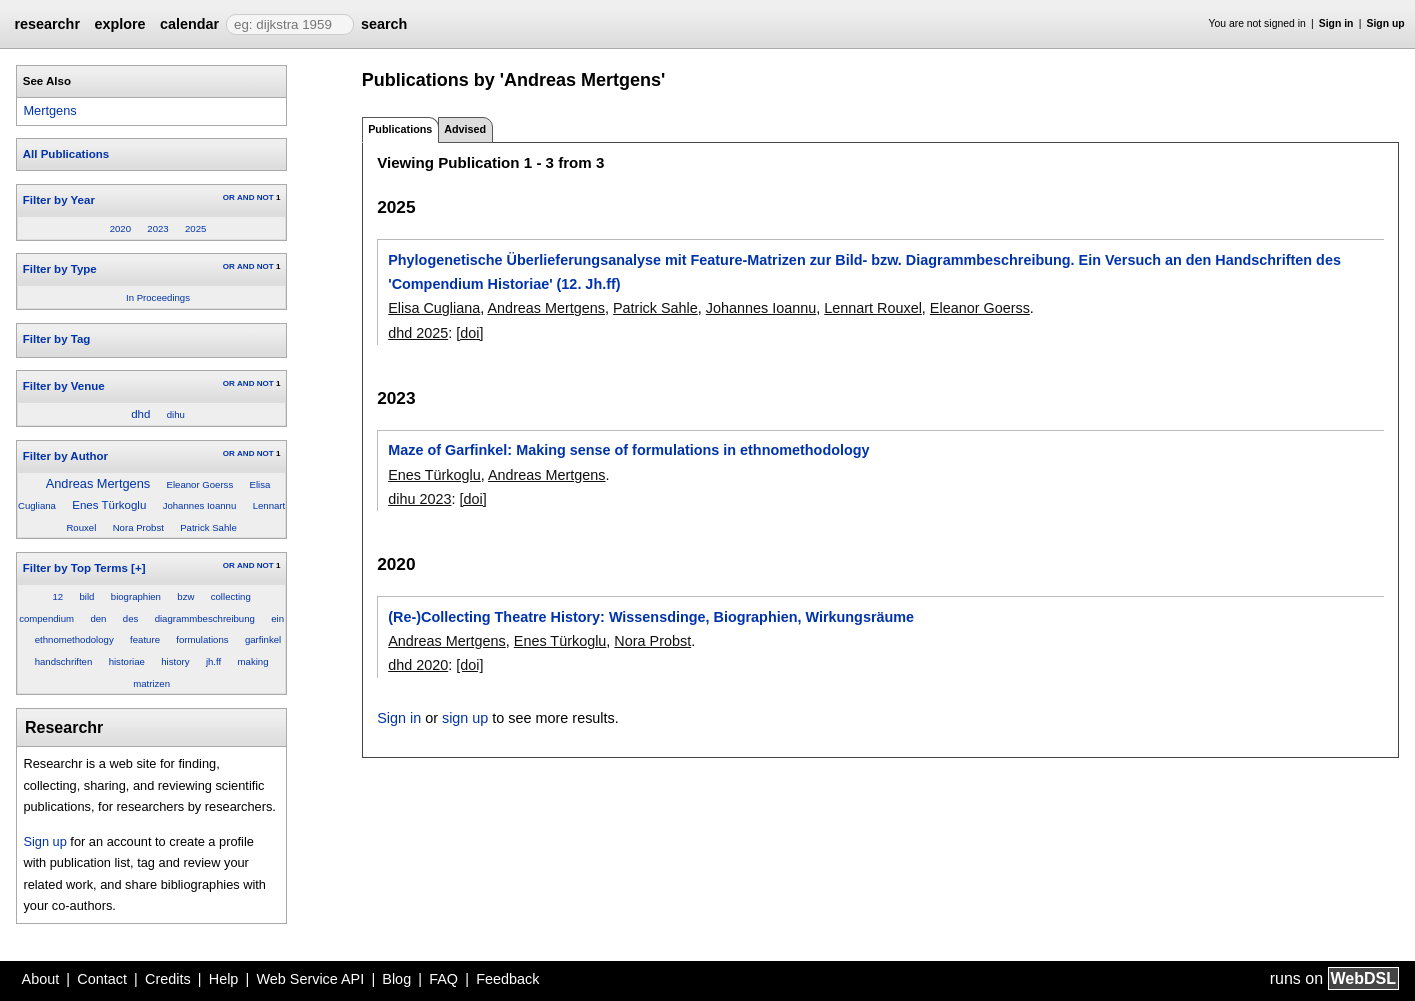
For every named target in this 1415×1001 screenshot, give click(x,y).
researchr (47, 24)
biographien (136, 596)
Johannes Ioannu (200, 505)
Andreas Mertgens (98, 483)
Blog (396, 979)
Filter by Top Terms (75, 568)
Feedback (507, 979)
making (253, 661)
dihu (176, 414)
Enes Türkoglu (109, 505)
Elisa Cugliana (434, 308)
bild (87, 596)
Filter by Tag (57, 339)
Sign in (1336, 23)
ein (277, 618)
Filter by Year (59, 200)
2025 (195, 228)
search (384, 24)
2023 (157, 228)
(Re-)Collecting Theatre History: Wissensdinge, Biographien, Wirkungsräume (651, 617)
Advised (465, 129)
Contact (102, 979)
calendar (189, 24)
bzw (185, 596)
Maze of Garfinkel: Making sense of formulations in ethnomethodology (628, 450)
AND (245, 197)
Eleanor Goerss (200, 484)
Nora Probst (138, 527)
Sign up (1386, 23)
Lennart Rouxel (873, 308)
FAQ (443, 979)
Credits (168, 979)
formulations (202, 639)
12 (57, 596)
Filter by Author (65, 456)
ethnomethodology (74, 639)
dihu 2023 (419, 499)
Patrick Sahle (208, 527)
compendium (46, 618)
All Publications (66, 154)
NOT (265, 197)
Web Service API (310, 979)
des (130, 618)
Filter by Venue (64, 386)
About (41, 979)
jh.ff (213, 661)
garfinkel (263, 639)
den (98, 618)
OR (229, 197)
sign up (465, 718)
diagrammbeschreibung (205, 618)
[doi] (469, 333)
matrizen (151, 683)
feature (145, 639)
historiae (127, 661)
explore (119, 24)
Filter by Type (60, 269)
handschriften (64, 661)
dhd (140, 414)
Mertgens (49, 110)
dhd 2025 (418, 333)
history (175, 661)
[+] (138, 568)
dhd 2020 (418, 665)
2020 (120, 228)
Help (224, 979)
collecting (231, 596)
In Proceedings (158, 297)
